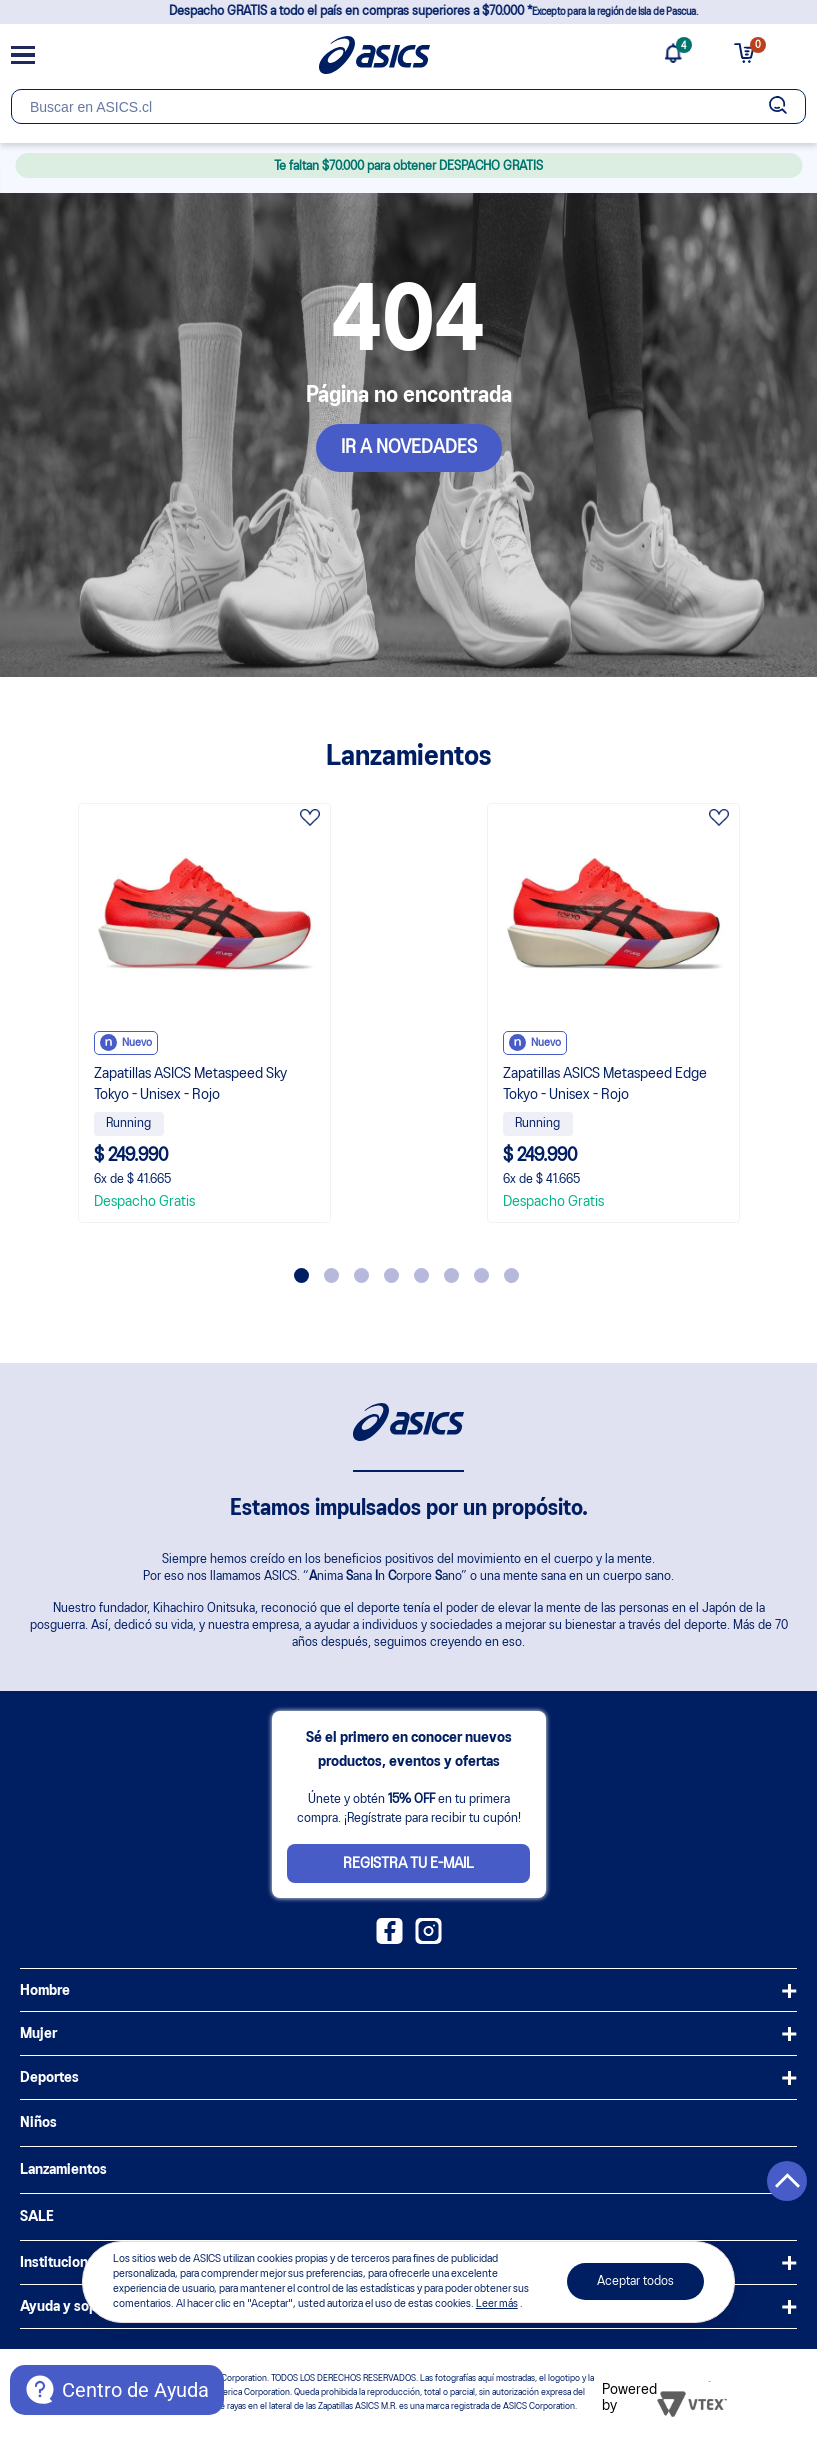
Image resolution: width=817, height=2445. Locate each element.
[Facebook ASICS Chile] (389, 1940)
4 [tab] (391, 1275)
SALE (37, 2217)
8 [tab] (511, 1275)
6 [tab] (451, 1275)
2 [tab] (331, 1275)
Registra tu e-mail (408, 1864)
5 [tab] (421, 1275)
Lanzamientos (63, 2170)
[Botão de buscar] (777, 106)
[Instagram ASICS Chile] (428, 1940)
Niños (38, 2123)
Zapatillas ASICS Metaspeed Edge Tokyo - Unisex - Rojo (605, 1084)
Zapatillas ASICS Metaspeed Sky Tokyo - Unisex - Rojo (190, 1084)
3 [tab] (361, 1275)
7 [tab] (481, 1275)
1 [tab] (301, 1275)
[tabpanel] (204, 1013)
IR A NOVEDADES (409, 448)
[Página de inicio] (374, 55)
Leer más (497, 2304)
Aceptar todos (635, 2281)
